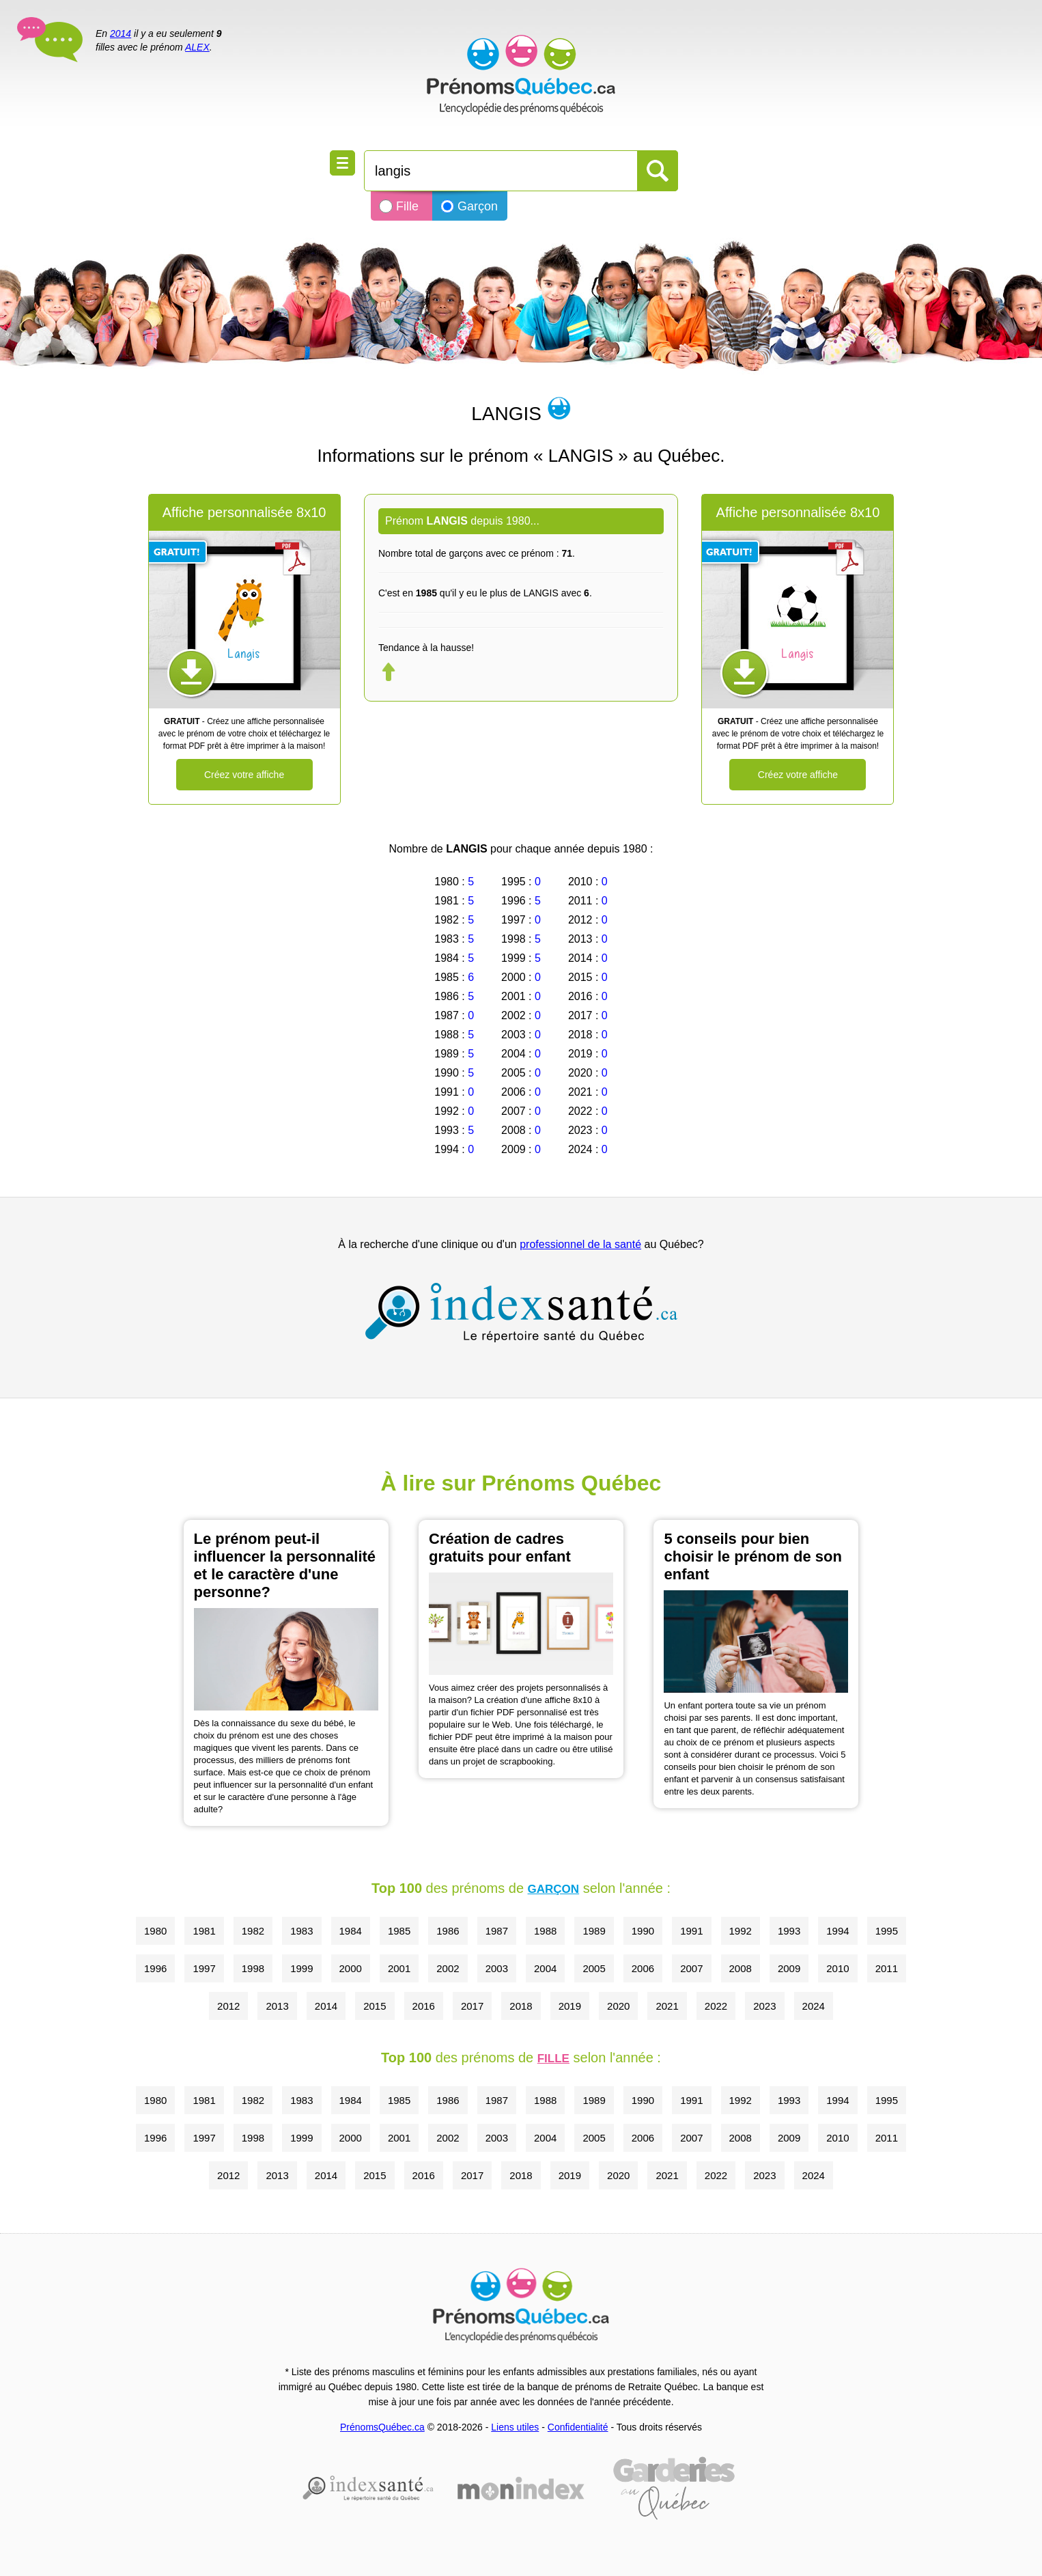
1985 (399, 1931)
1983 (301, 1931)
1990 (643, 1931)
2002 (447, 1968)
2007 (691, 1968)
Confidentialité (578, 2427)
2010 (837, 1968)
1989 (593, 1931)
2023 (764, 2006)
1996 (155, 1968)
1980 (155, 1931)
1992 (740, 1931)
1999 (301, 1968)
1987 (496, 1931)
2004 (545, 1968)
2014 (120, 33)
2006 (643, 1968)
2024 (813, 2006)
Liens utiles (515, 2427)
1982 (253, 1931)
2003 (496, 1968)
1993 (789, 1931)
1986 (447, 1931)
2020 (618, 2006)
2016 (423, 2006)
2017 (472, 2006)
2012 (228, 2006)
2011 (886, 1968)
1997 (204, 1968)
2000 (350, 1968)
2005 (593, 1968)
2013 (277, 2006)
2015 (374, 2006)
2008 (740, 1968)
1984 (350, 1931)
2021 (667, 2006)
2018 (520, 2006)
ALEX (197, 47)
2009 (789, 1968)
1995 (886, 1931)
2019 (570, 2006)
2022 (716, 2006)
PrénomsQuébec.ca (382, 2427)
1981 (204, 1931)
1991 (691, 1931)
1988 (545, 1931)
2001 (399, 1968)
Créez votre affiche (244, 774)
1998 (253, 1968)
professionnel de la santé (580, 1244)
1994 (837, 1931)
